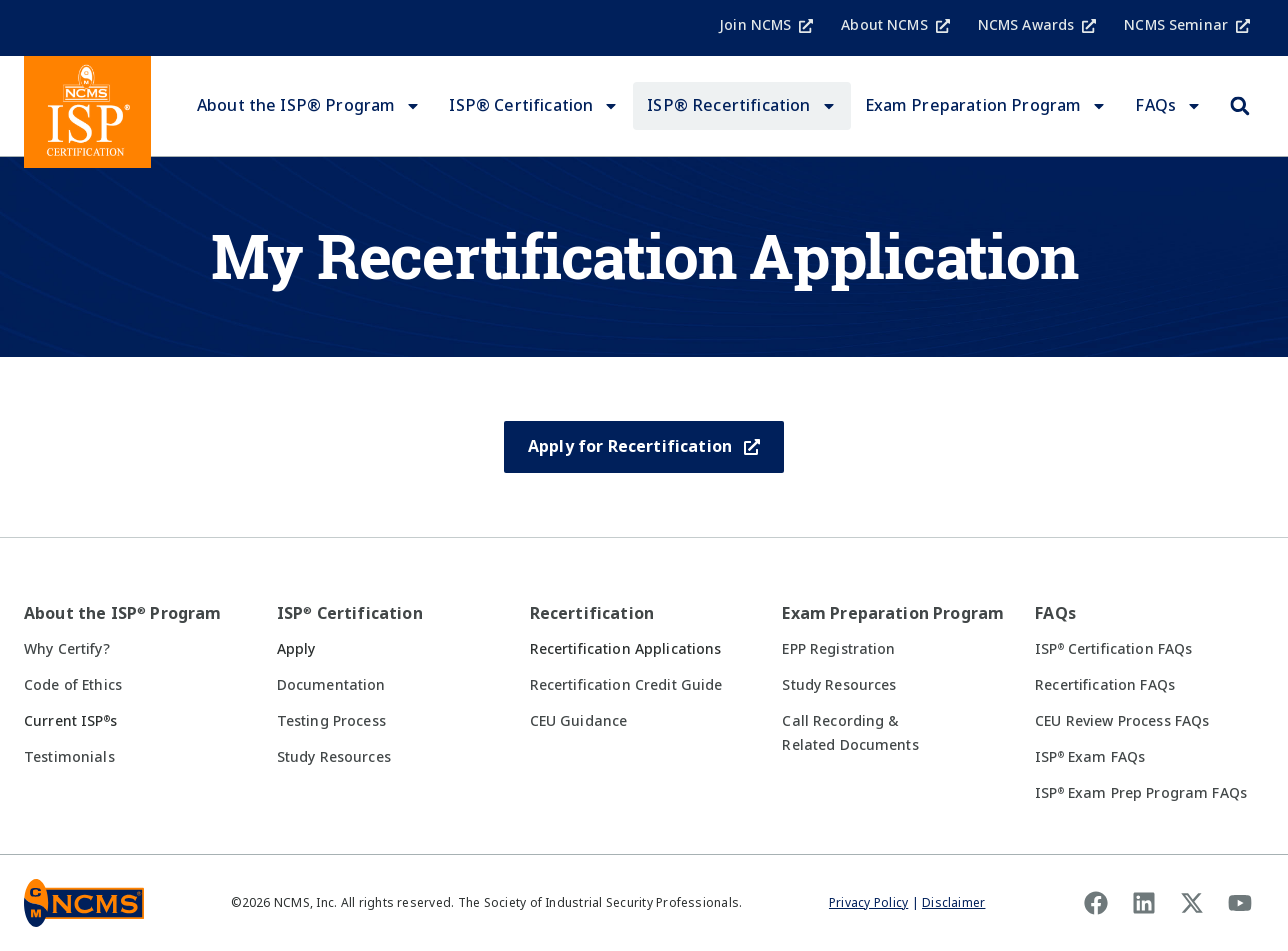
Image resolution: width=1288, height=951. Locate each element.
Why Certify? (67, 649)
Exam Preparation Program (986, 106)
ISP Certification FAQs (1113, 649)
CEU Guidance (579, 721)
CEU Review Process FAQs (1122, 721)
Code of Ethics (73, 685)
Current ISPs (70, 721)
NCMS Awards (1037, 25)
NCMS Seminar (1187, 25)
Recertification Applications (626, 649)
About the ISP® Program (309, 106)
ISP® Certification (534, 106)
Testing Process (331, 721)
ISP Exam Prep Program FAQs (1141, 793)
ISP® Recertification (741, 106)
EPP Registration (838, 649)
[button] (1240, 106)
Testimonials (69, 757)
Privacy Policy (868, 903)
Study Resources (334, 757)
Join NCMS (766, 25)
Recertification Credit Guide (626, 685)
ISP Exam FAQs (1090, 757)
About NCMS (895, 25)
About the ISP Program (123, 613)
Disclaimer (953, 903)
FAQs (1168, 106)
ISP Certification (350, 613)
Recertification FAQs (1105, 685)
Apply (296, 649)
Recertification (592, 613)
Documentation (331, 685)
